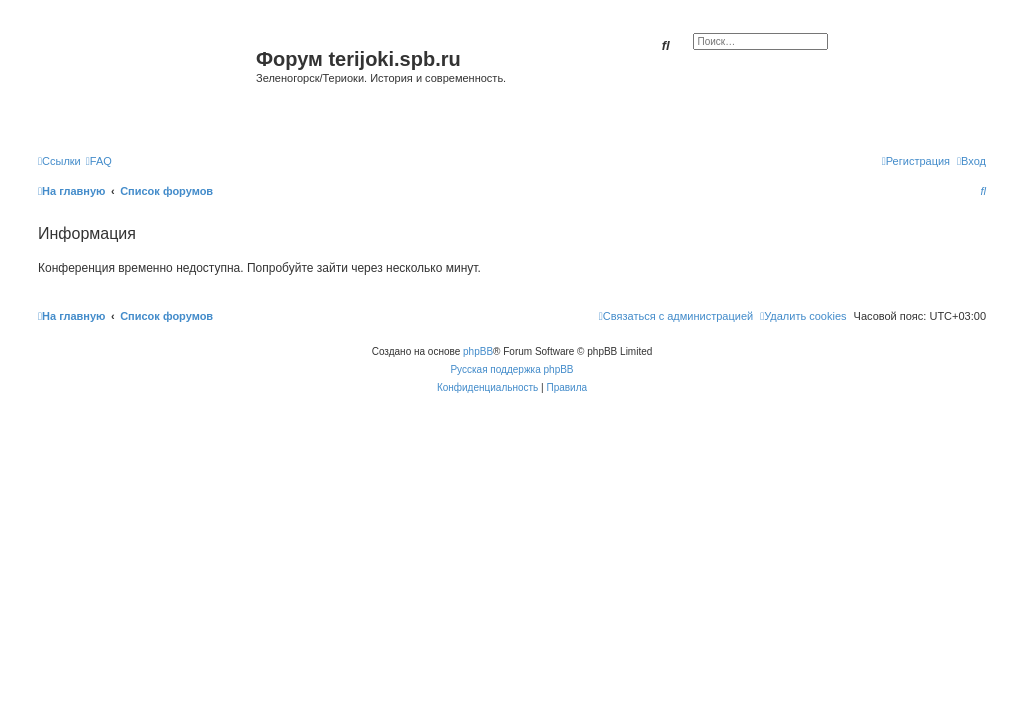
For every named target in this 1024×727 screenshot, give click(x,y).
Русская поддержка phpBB (511, 369)
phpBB (478, 351)
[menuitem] (99, 161)
